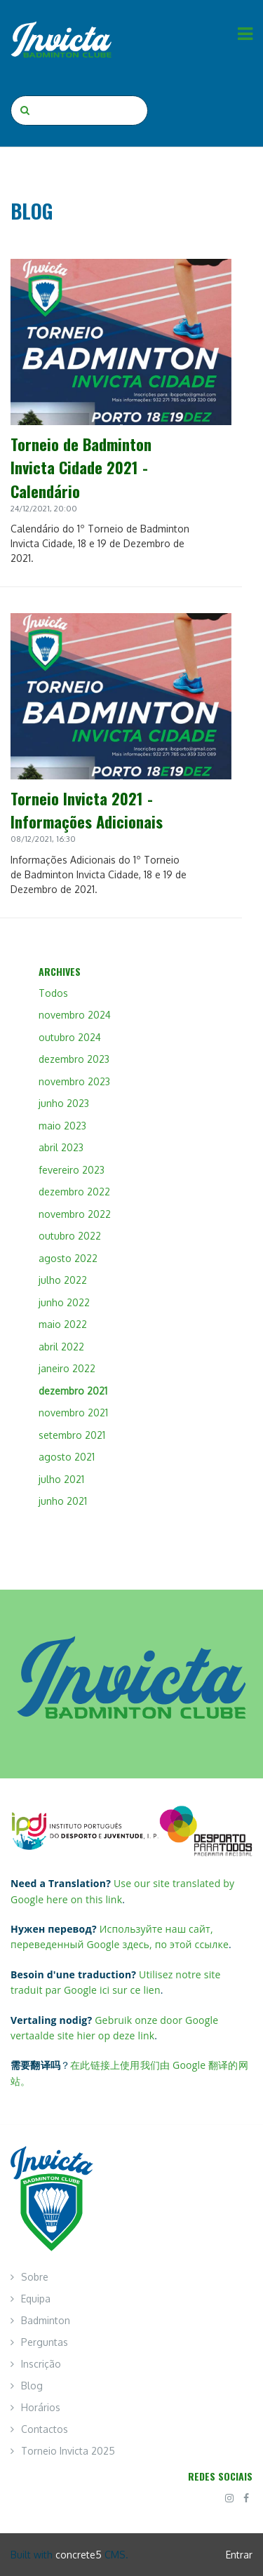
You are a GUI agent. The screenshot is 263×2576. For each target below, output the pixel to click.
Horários (40, 2407)
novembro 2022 (75, 1214)
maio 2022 (63, 1324)
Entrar (239, 2555)
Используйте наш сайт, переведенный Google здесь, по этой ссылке (120, 1936)
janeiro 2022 (67, 1368)
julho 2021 (61, 1479)
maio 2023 (62, 1126)
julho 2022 (63, 1280)
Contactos (44, 2429)
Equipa (35, 2299)
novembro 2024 (75, 1015)
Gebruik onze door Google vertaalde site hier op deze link (114, 2027)
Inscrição (41, 2364)
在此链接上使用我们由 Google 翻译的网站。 (129, 2072)
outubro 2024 (70, 1037)
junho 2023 (64, 1103)
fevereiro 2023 (71, 1170)
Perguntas (44, 2342)
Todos (53, 993)
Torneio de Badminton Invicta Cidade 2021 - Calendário (81, 467)
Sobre (34, 2277)
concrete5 (78, 2555)
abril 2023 (61, 1147)
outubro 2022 (70, 1236)
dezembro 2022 (74, 1192)
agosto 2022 (68, 1258)
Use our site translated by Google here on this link (122, 1891)
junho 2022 (64, 1302)
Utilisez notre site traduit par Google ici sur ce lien (116, 1982)
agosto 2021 (67, 1457)
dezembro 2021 (73, 1391)
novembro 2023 (74, 1081)
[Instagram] (229, 2498)
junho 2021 (63, 1501)
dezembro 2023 (74, 1059)
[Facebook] (246, 2498)
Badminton (45, 2320)
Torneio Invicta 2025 (68, 2451)
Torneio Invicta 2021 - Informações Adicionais (87, 809)
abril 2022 (61, 1347)
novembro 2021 (73, 1412)
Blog (32, 2385)
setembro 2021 (72, 1435)
